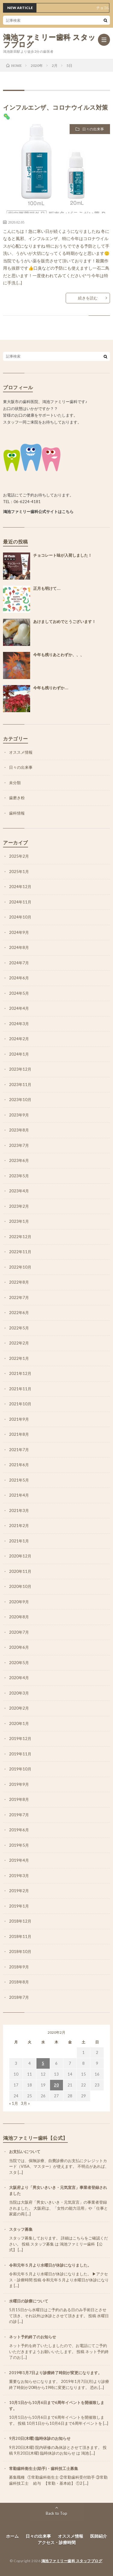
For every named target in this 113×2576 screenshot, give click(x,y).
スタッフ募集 (21, 2229)
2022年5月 (19, 1328)
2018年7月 (19, 1997)
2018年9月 (19, 1966)
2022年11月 (20, 1251)
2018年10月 (20, 1951)
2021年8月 (19, 1434)
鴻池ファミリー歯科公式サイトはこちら (38, 511)
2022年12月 (20, 1236)
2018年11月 (20, 1936)
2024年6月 (19, 977)
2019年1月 (19, 1906)
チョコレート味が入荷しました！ (62, 555)
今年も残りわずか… (50, 688)
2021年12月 (20, 1373)
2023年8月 (19, 1130)
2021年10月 (20, 1403)
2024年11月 (20, 902)
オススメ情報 (21, 752)
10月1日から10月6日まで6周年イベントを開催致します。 (56, 2405)
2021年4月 (19, 1495)
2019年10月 (20, 1769)
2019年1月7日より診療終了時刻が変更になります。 (55, 2372)
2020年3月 (19, 1693)
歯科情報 (17, 813)
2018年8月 (19, 1982)
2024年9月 (19, 932)
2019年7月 (19, 1814)
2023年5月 (19, 1175)
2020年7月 (19, 1632)
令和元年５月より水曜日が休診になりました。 (50, 2265)
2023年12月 (20, 1069)
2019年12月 (20, 1738)
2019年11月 (20, 1753)
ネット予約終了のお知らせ (32, 2336)
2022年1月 (19, 1358)
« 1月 (13, 2103)
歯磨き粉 (17, 797)
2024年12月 (20, 886)
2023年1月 (19, 1221)
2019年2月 (19, 1890)
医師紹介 (98, 2536)
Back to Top (56, 2513)
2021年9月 (19, 1419)
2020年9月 (19, 1601)
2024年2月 (19, 1038)
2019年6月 (19, 1829)
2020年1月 (19, 1723)
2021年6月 (19, 1464)
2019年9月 (19, 1784)
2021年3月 (19, 1510)
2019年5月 (19, 1845)
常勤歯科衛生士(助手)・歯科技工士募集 (43, 2468)
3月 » (25, 2103)
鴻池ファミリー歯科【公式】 (35, 2138)
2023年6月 (19, 1160)
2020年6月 (19, 1647)
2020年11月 (20, 1571)
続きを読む (88, 298)
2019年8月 (19, 1799)
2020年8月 (19, 1616)
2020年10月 (20, 1586)
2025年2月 (19, 856)
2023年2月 (19, 1206)
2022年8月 (19, 1282)
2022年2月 (19, 1343)
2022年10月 (20, 1267)
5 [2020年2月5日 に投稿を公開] (43, 2063)
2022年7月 (19, 1297)
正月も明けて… (47, 588)
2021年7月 (19, 1449)
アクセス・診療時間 (57, 2542)
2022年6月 (19, 1312)
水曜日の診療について (28, 2301)
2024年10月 (20, 917)
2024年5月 (19, 993)
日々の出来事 (93, 129)
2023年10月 (20, 1099)
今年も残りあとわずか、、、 (58, 655)
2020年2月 (19, 1708)
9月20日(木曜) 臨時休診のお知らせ (40, 2438)
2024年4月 (19, 1008)
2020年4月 (19, 1677)
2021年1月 (19, 1540)
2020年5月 (19, 1662)
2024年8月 (19, 947)
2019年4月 (19, 1860)
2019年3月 (19, 1875)
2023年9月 (19, 1115)
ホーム (12, 2536)
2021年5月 (19, 1480)
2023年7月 (19, 1145)
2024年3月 (19, 1023)
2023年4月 (19, 1190)
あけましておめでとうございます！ (64, 621)
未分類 (15, 782)
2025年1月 (19, 871)
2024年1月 (19, 1054)
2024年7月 (19, 962)
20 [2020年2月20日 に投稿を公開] (56, 2085)
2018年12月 (20, 1921)
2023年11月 (20, 1084)
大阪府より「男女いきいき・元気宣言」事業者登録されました (58, 2190)
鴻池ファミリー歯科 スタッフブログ (49, 41)
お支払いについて (24, 2151)
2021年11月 (20, 1388)
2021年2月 (19, 1525)
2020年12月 (20, 1556)
